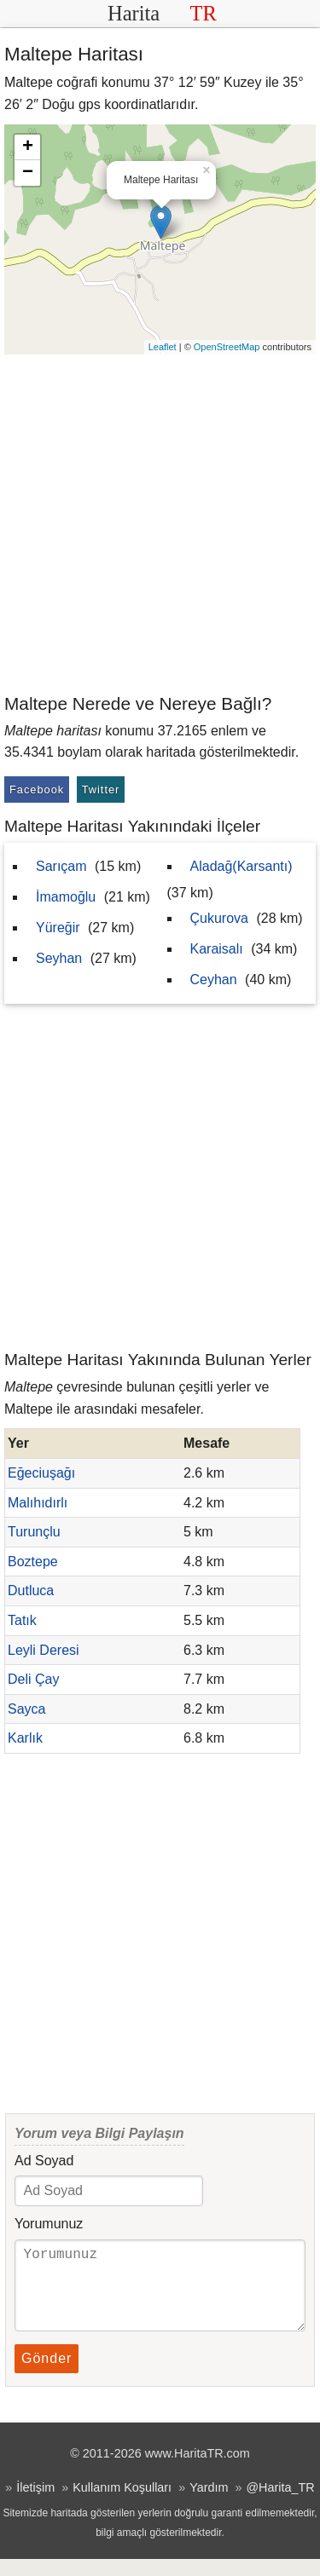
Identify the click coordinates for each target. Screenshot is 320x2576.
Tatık (22, 1620)
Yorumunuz (49, 2223)
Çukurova (219, 918)
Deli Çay (33, 1679)
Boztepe (33, 1561)
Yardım (208, 2504)
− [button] (27, 173)
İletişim (35, 2504)
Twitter (101, 789)
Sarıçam (61, 866)
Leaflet (162, 347)
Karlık (25, 1738)
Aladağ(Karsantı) (241, 866)
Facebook (36, 789)
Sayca (26, 1709)
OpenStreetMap (227, 347)
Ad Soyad (44, 2160)
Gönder (46, 2375)
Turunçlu (34, 1531)
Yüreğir (58, 927)
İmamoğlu (66, 897)
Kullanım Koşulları (122, 2504)
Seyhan (59, 958)
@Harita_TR (280, 2504)
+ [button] (27, 147)
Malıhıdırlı (37, 1502)
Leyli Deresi (43, 1650)
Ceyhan (213, 979)
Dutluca (31, 1590)
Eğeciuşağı (41, 1473)
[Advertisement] (160, 523)
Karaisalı (216, 949)
